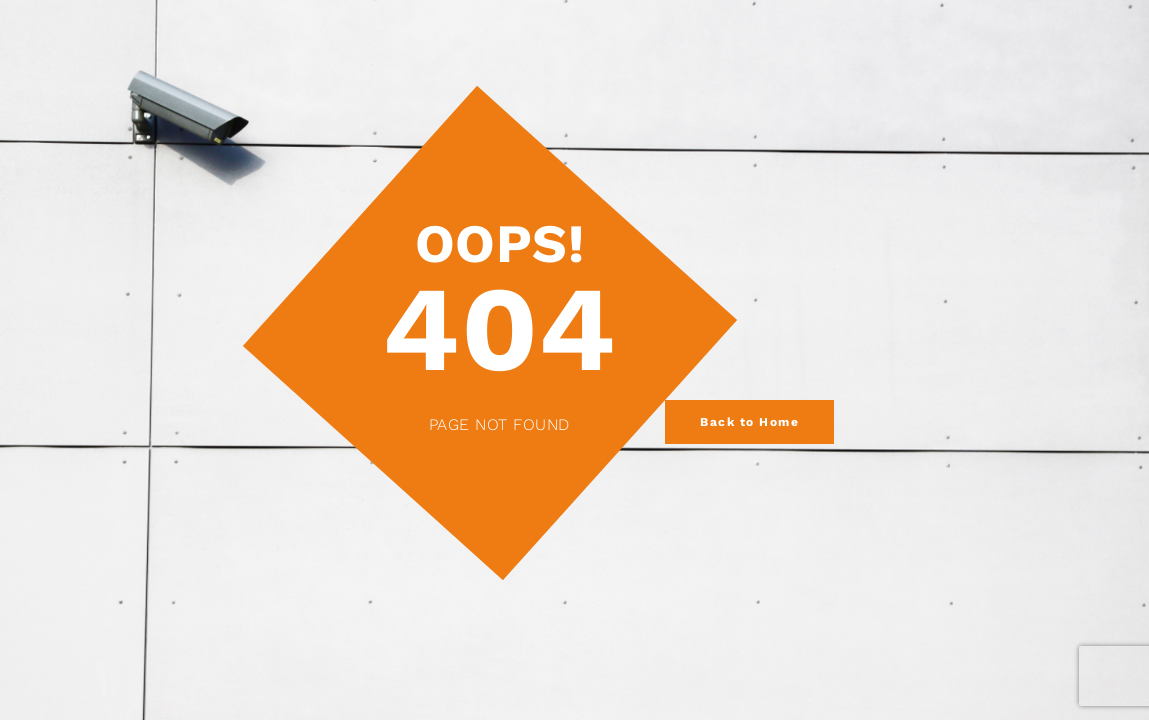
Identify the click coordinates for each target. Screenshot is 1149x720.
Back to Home (749, 422)
